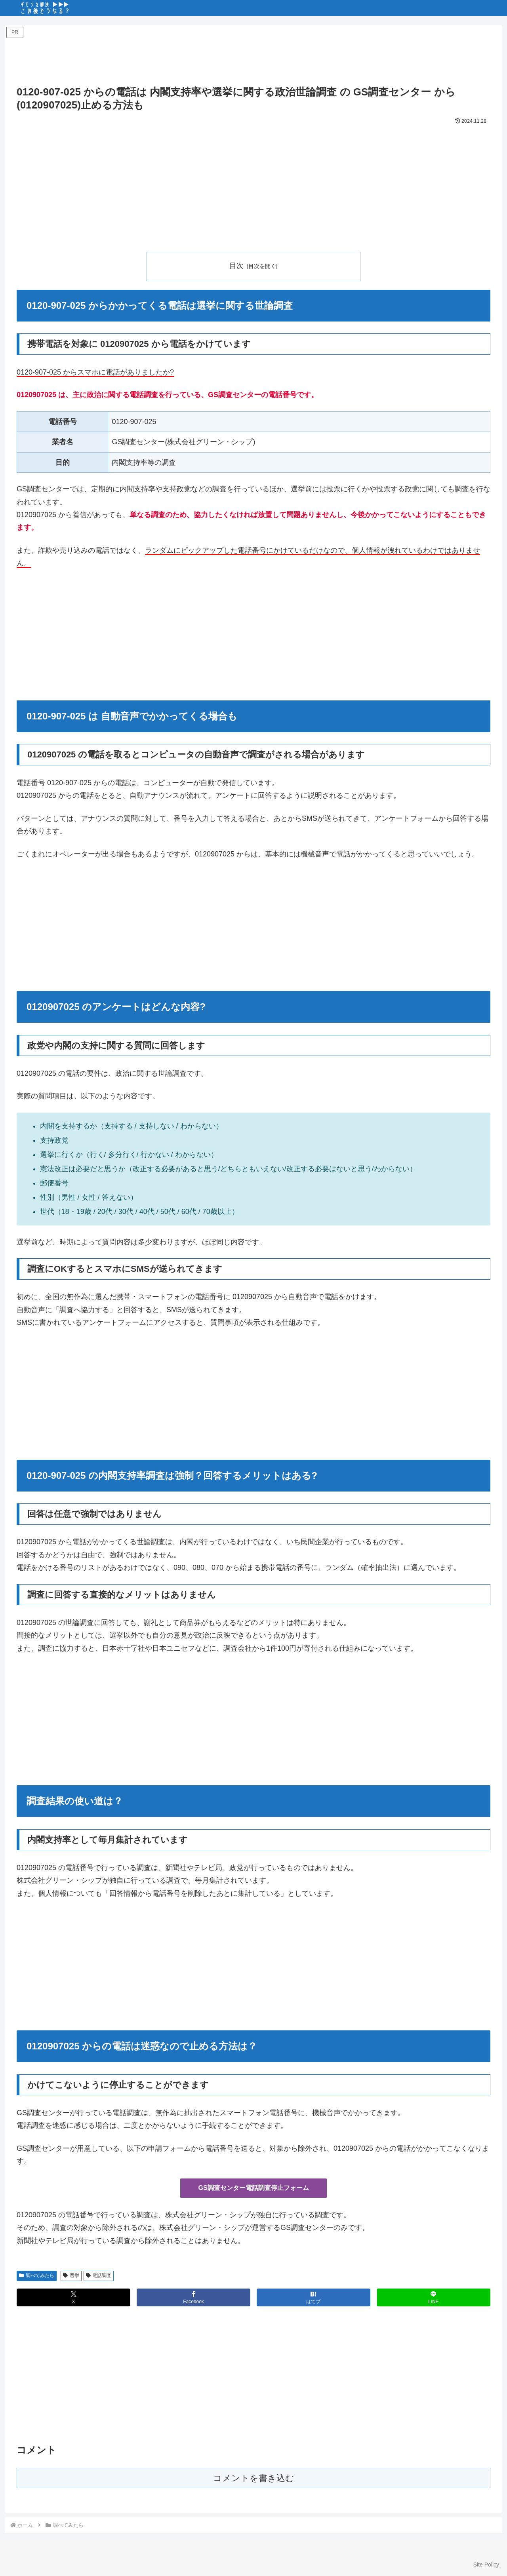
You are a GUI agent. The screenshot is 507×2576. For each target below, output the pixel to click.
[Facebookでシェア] (193, 2297)
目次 (236, 266)
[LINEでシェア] (433, 2297)
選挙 (71, 2275)
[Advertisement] (253, 58)
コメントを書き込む (253, 2478)
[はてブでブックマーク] (313, 2297)
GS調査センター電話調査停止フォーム (253, 2187)
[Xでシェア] (73, 2297)
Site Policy (486, 2564)
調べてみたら (36, 2275)
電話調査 (99, 2275)
